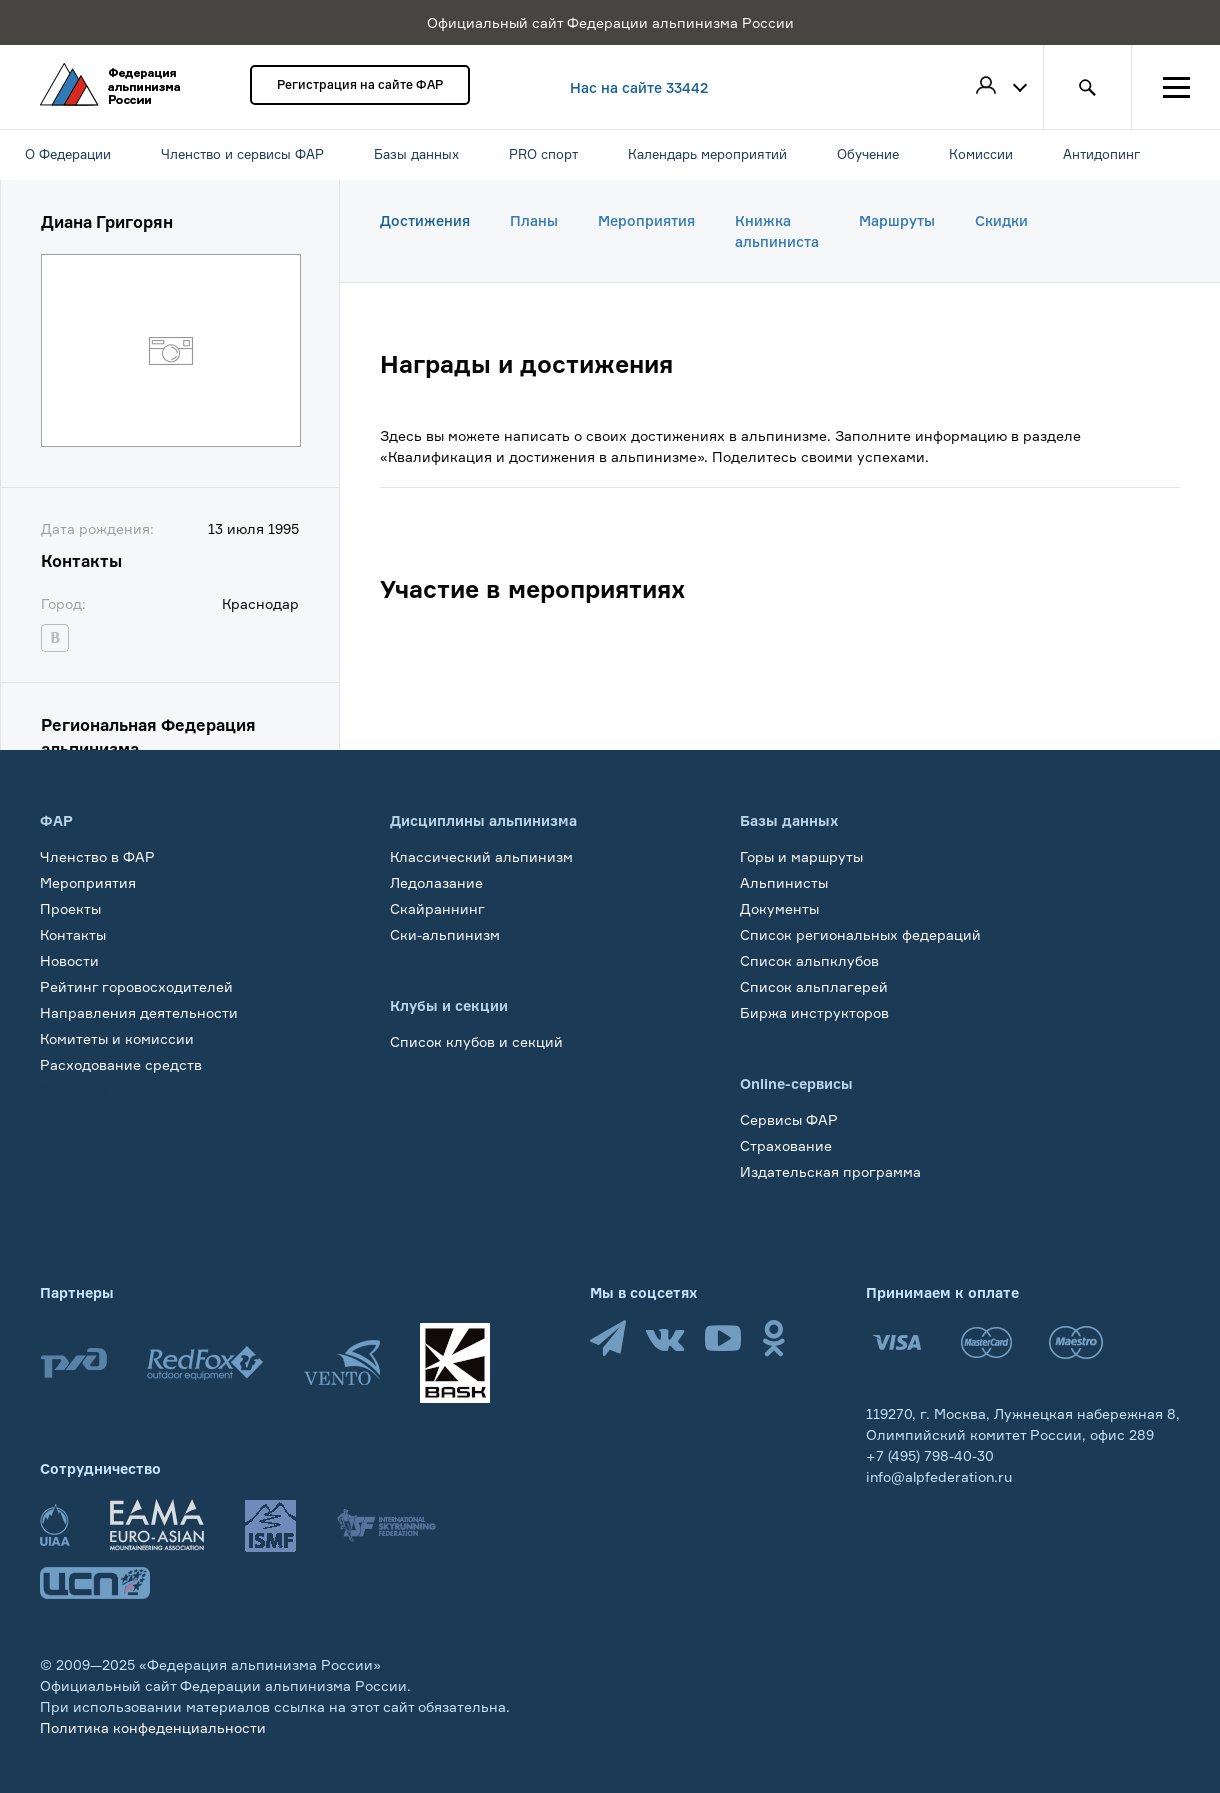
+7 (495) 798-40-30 (930, 1455)
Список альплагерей (814, 986)
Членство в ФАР (97, 856)
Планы (534, 220)
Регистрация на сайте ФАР (360, 84)
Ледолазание (436, 882)
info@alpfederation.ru (939, 1476)
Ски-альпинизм (445, 934)
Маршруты (897, 220)
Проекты (70, 908)
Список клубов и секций (476, 1041)
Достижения (425, 220)
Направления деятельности (139, 1012)
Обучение (74, 1090)
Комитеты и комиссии (117, 1038)
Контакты (73, 934)
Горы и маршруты (801, 856)
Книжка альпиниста (777, 231)
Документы (779, 908)
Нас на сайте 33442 (639, 87)
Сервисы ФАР (789, 1119)
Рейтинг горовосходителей (136, 986)
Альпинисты (784, 882)
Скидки (1001, 220)
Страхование (786, 1145)
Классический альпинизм (481, 856)
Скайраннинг (437, 908)
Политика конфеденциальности (153, 1727)
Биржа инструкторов (814, 1012)
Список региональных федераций (860, 934)
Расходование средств (121, 1064)
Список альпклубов (809, 960)
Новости (69, 960)
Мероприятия (646, 220)
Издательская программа (830, 1171)
